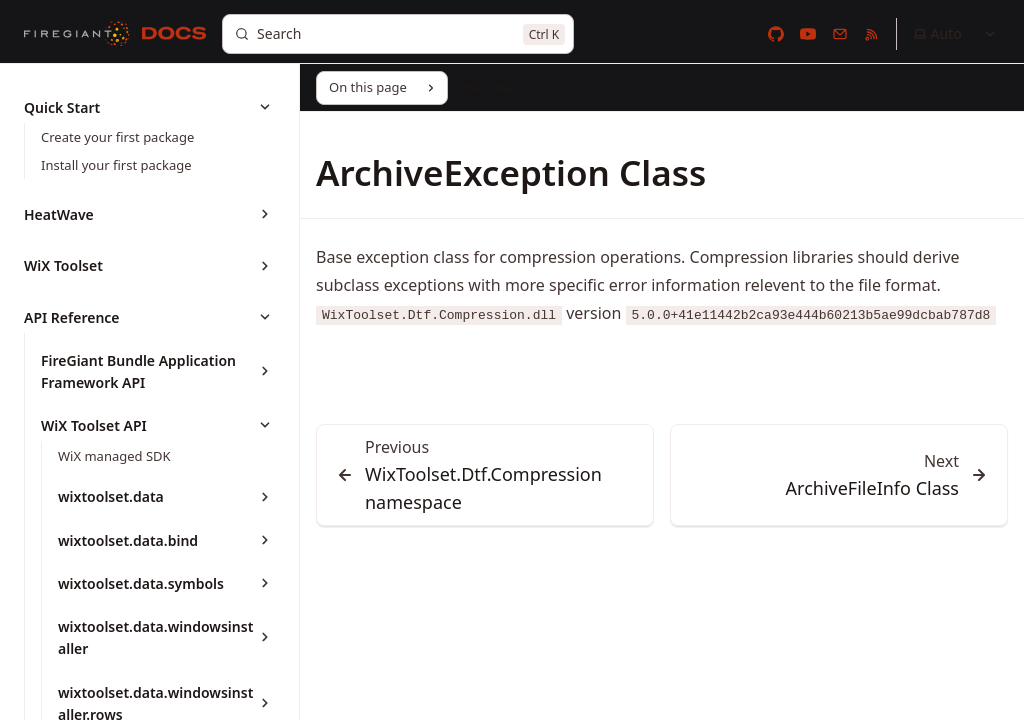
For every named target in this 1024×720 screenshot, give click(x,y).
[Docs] (174, 34)
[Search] (398, 34)
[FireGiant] (77, 34)
